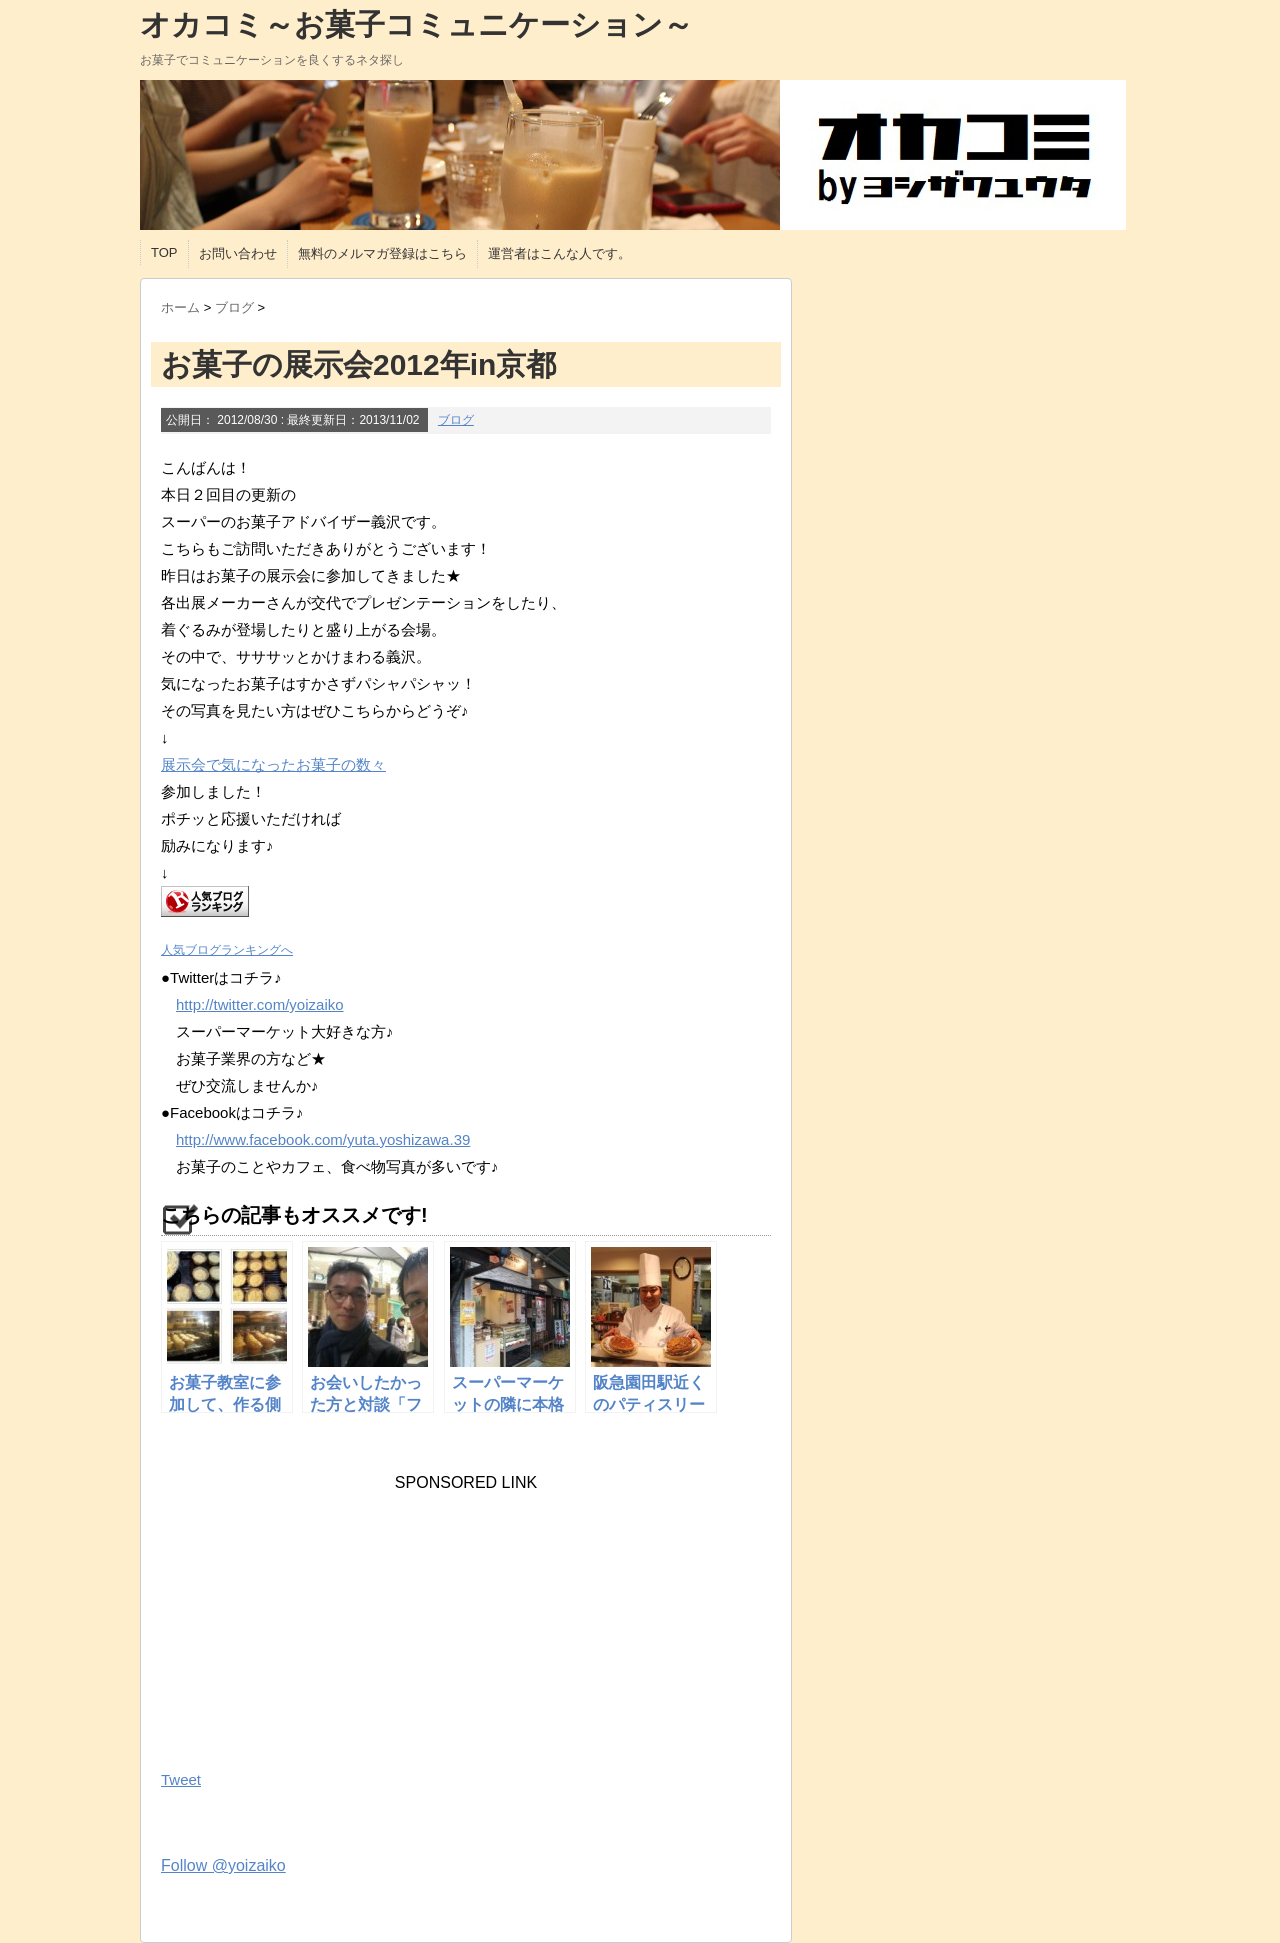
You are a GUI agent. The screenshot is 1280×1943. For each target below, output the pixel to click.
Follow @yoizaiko (223, 1865)
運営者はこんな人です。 (559, 253)
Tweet (181, 1779)
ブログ (456, 420)
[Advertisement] (311, 1617)
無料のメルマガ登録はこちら (382, 253)
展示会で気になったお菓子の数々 (273, 764)
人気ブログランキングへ (227, 950)
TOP (164, 252)
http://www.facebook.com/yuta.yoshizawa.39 (323, 1139)
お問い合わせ (238, 253)
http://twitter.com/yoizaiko (260, 1004)
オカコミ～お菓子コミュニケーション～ (416, 24)
